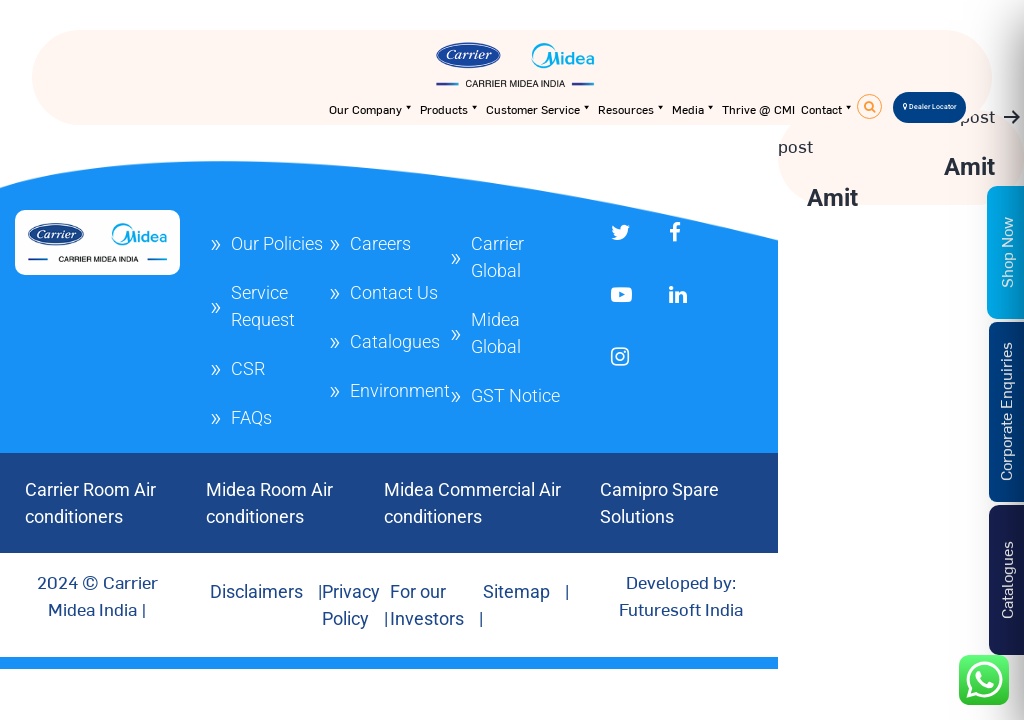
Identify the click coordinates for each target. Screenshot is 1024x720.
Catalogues (395, 341)
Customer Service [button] (539, 109)
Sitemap (516, 591)
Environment (400, 390)
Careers (380, 243)
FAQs (251, 417)
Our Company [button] (371, 109)
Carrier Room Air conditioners (90, 503)
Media (694, 109)
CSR (248, 368)
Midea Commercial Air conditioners (472, 503)
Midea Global (496, 333)
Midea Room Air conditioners (269, 503)
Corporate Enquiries (1005, 411)
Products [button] (450, 109)
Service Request (263, 306)
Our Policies (277, 243)
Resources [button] (632, 109)
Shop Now (1006, 251)
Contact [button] (827, 109)
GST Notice (515, 395)
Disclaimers (256, 591)
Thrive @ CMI (758, 109)
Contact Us (394, 292)
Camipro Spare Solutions (659, 503)
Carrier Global (497, 257)
